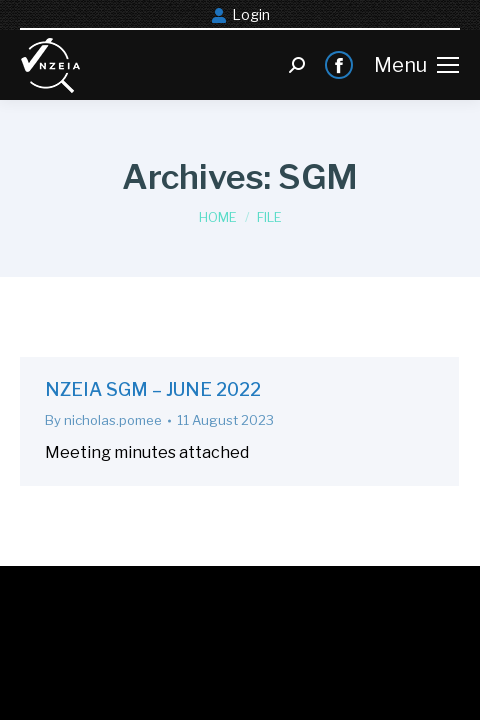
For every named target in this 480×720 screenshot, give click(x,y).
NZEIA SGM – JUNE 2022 (153, 389)
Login (240, 15)
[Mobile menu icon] (416, 65)
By (103, 420)
